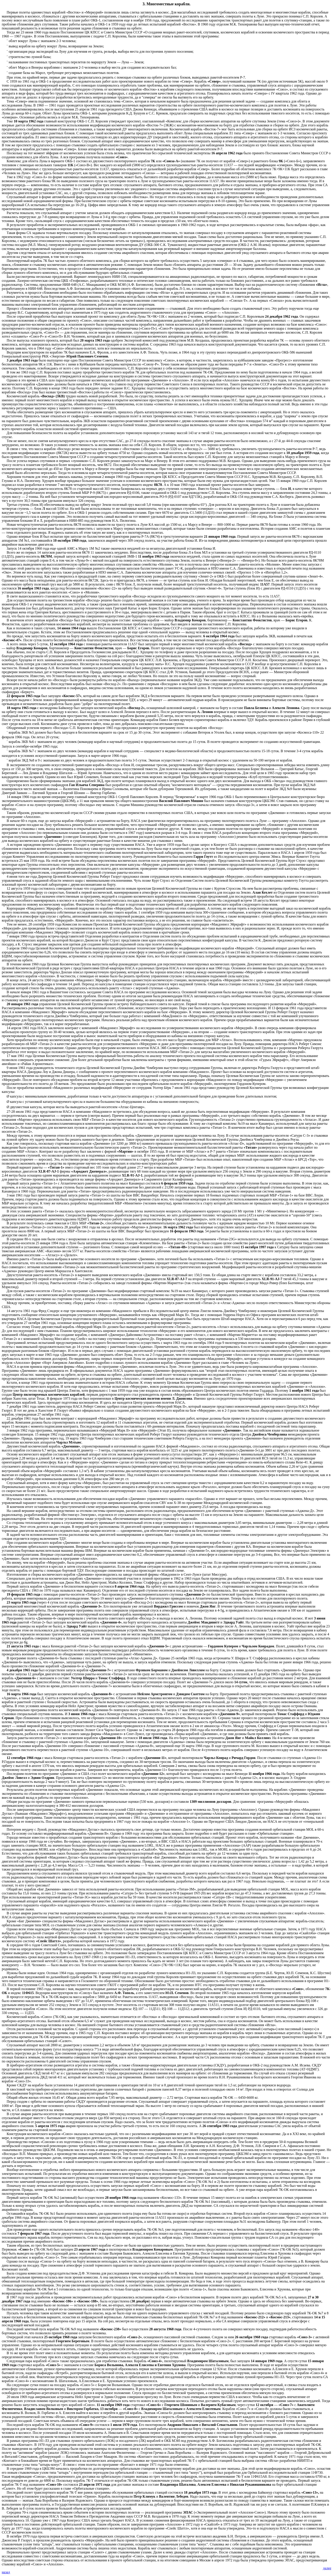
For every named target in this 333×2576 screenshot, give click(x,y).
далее (327, 2568)
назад (6, 2572)
